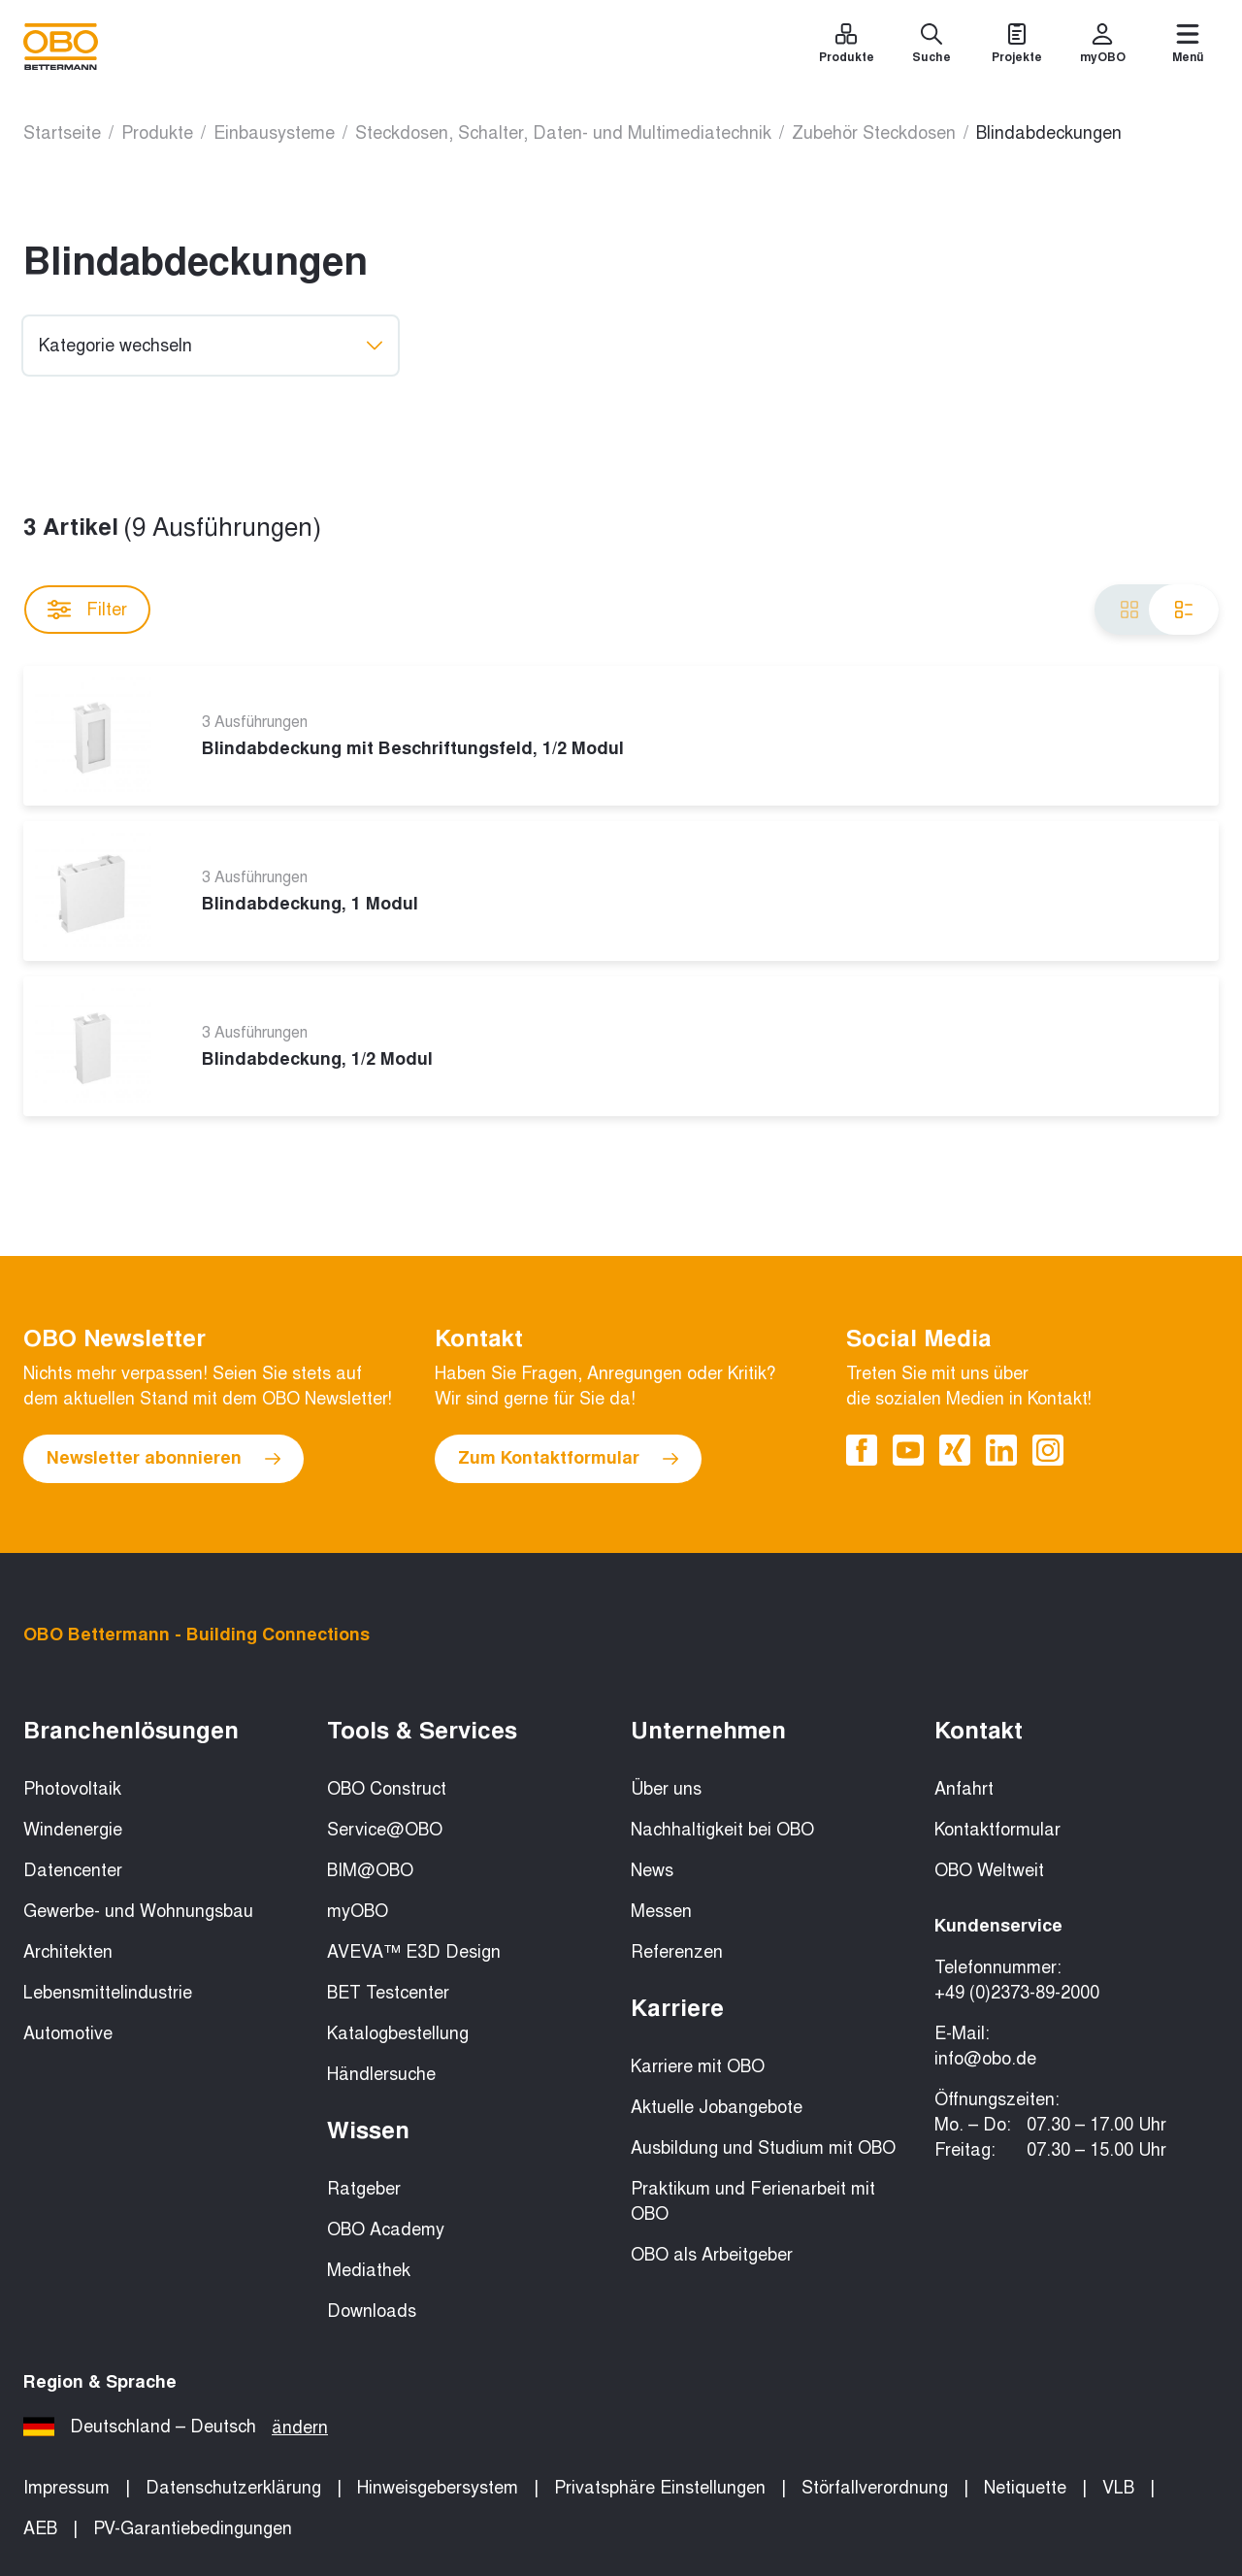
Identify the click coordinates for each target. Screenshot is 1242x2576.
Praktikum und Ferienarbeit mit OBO (753, 2201)
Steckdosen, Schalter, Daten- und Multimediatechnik (563, 133)
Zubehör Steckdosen (874, 133)
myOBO (357, 1911)
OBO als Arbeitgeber (712, 2254)
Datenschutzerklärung (233, 2487)
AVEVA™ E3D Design (414, 1952)
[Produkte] (846, 46)
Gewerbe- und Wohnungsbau (138, 1911)
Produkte (157, 133)
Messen (661, 1911)
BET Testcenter (388, 1992)
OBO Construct (386, 1789)
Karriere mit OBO (698, 2066)
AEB (40, 2528)
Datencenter (72, 1870)
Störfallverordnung (874, 2487)
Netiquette (1025, 2487)
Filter (87, 609)
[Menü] (1188, 46)
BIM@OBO (370, 1870)
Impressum (66, 2487)
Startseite (62, 133)
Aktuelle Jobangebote (716, 2107)
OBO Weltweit (989, 1870)
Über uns (666, 1789)
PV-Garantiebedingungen (192, 2528)
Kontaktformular (997, 1829)
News (652, 1870)
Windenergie (72, 1829)
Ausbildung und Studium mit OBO (763, 2148)
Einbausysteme (274, 133)
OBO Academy (385, 2229)
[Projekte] (1017, 46)
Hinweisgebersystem (437, 2487)
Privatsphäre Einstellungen (660, 2487)
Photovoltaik (72, 1789)
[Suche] (931, 46)
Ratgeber (364, 2188)
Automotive (68, 2033)
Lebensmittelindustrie (107, 1992)
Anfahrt (964, 1789)
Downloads (371, 2311)
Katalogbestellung (398, 2033)
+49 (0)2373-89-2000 (1016, 1992)
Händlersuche (381, 2074)
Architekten (68, 1952)
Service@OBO (384, 1829)
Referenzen (677, 1952)
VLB (1118, 2487)
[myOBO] (1102, 46)
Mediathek (368, 2270)
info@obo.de (985, 2058)
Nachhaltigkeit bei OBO (722, 1829)
